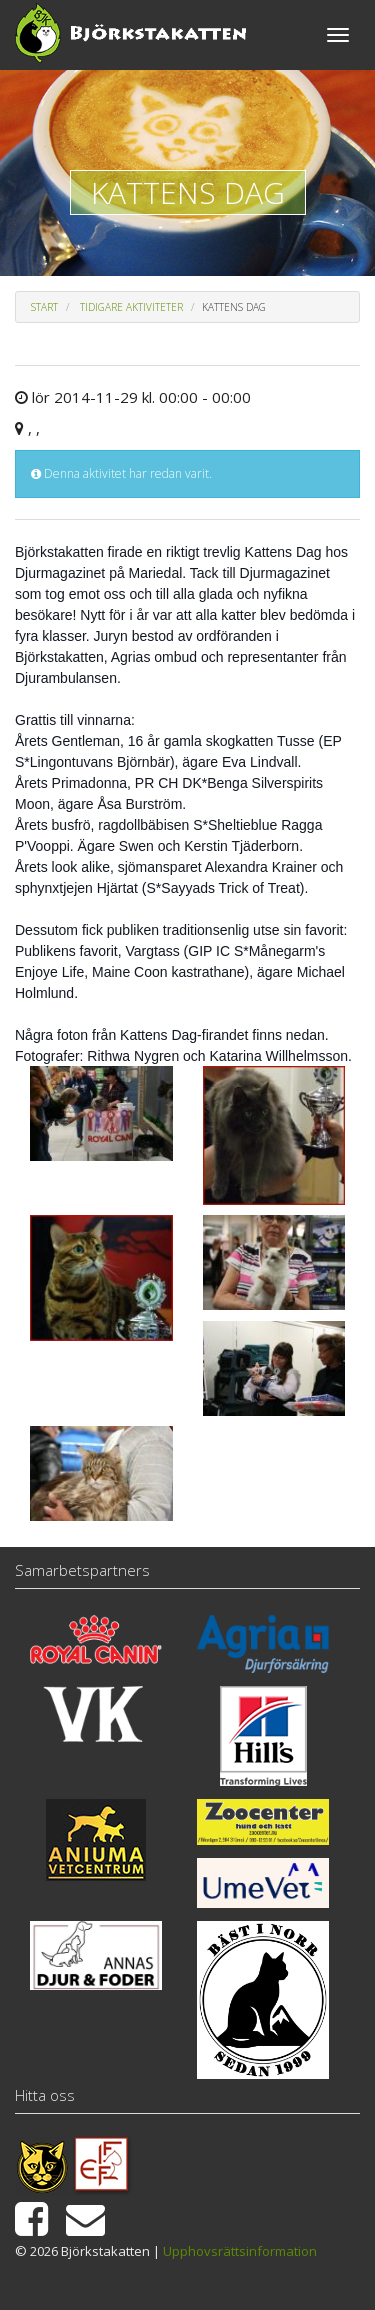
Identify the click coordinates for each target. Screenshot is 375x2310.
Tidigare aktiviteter (131, 307)
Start (44, 307)
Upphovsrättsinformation (240, 2251)
